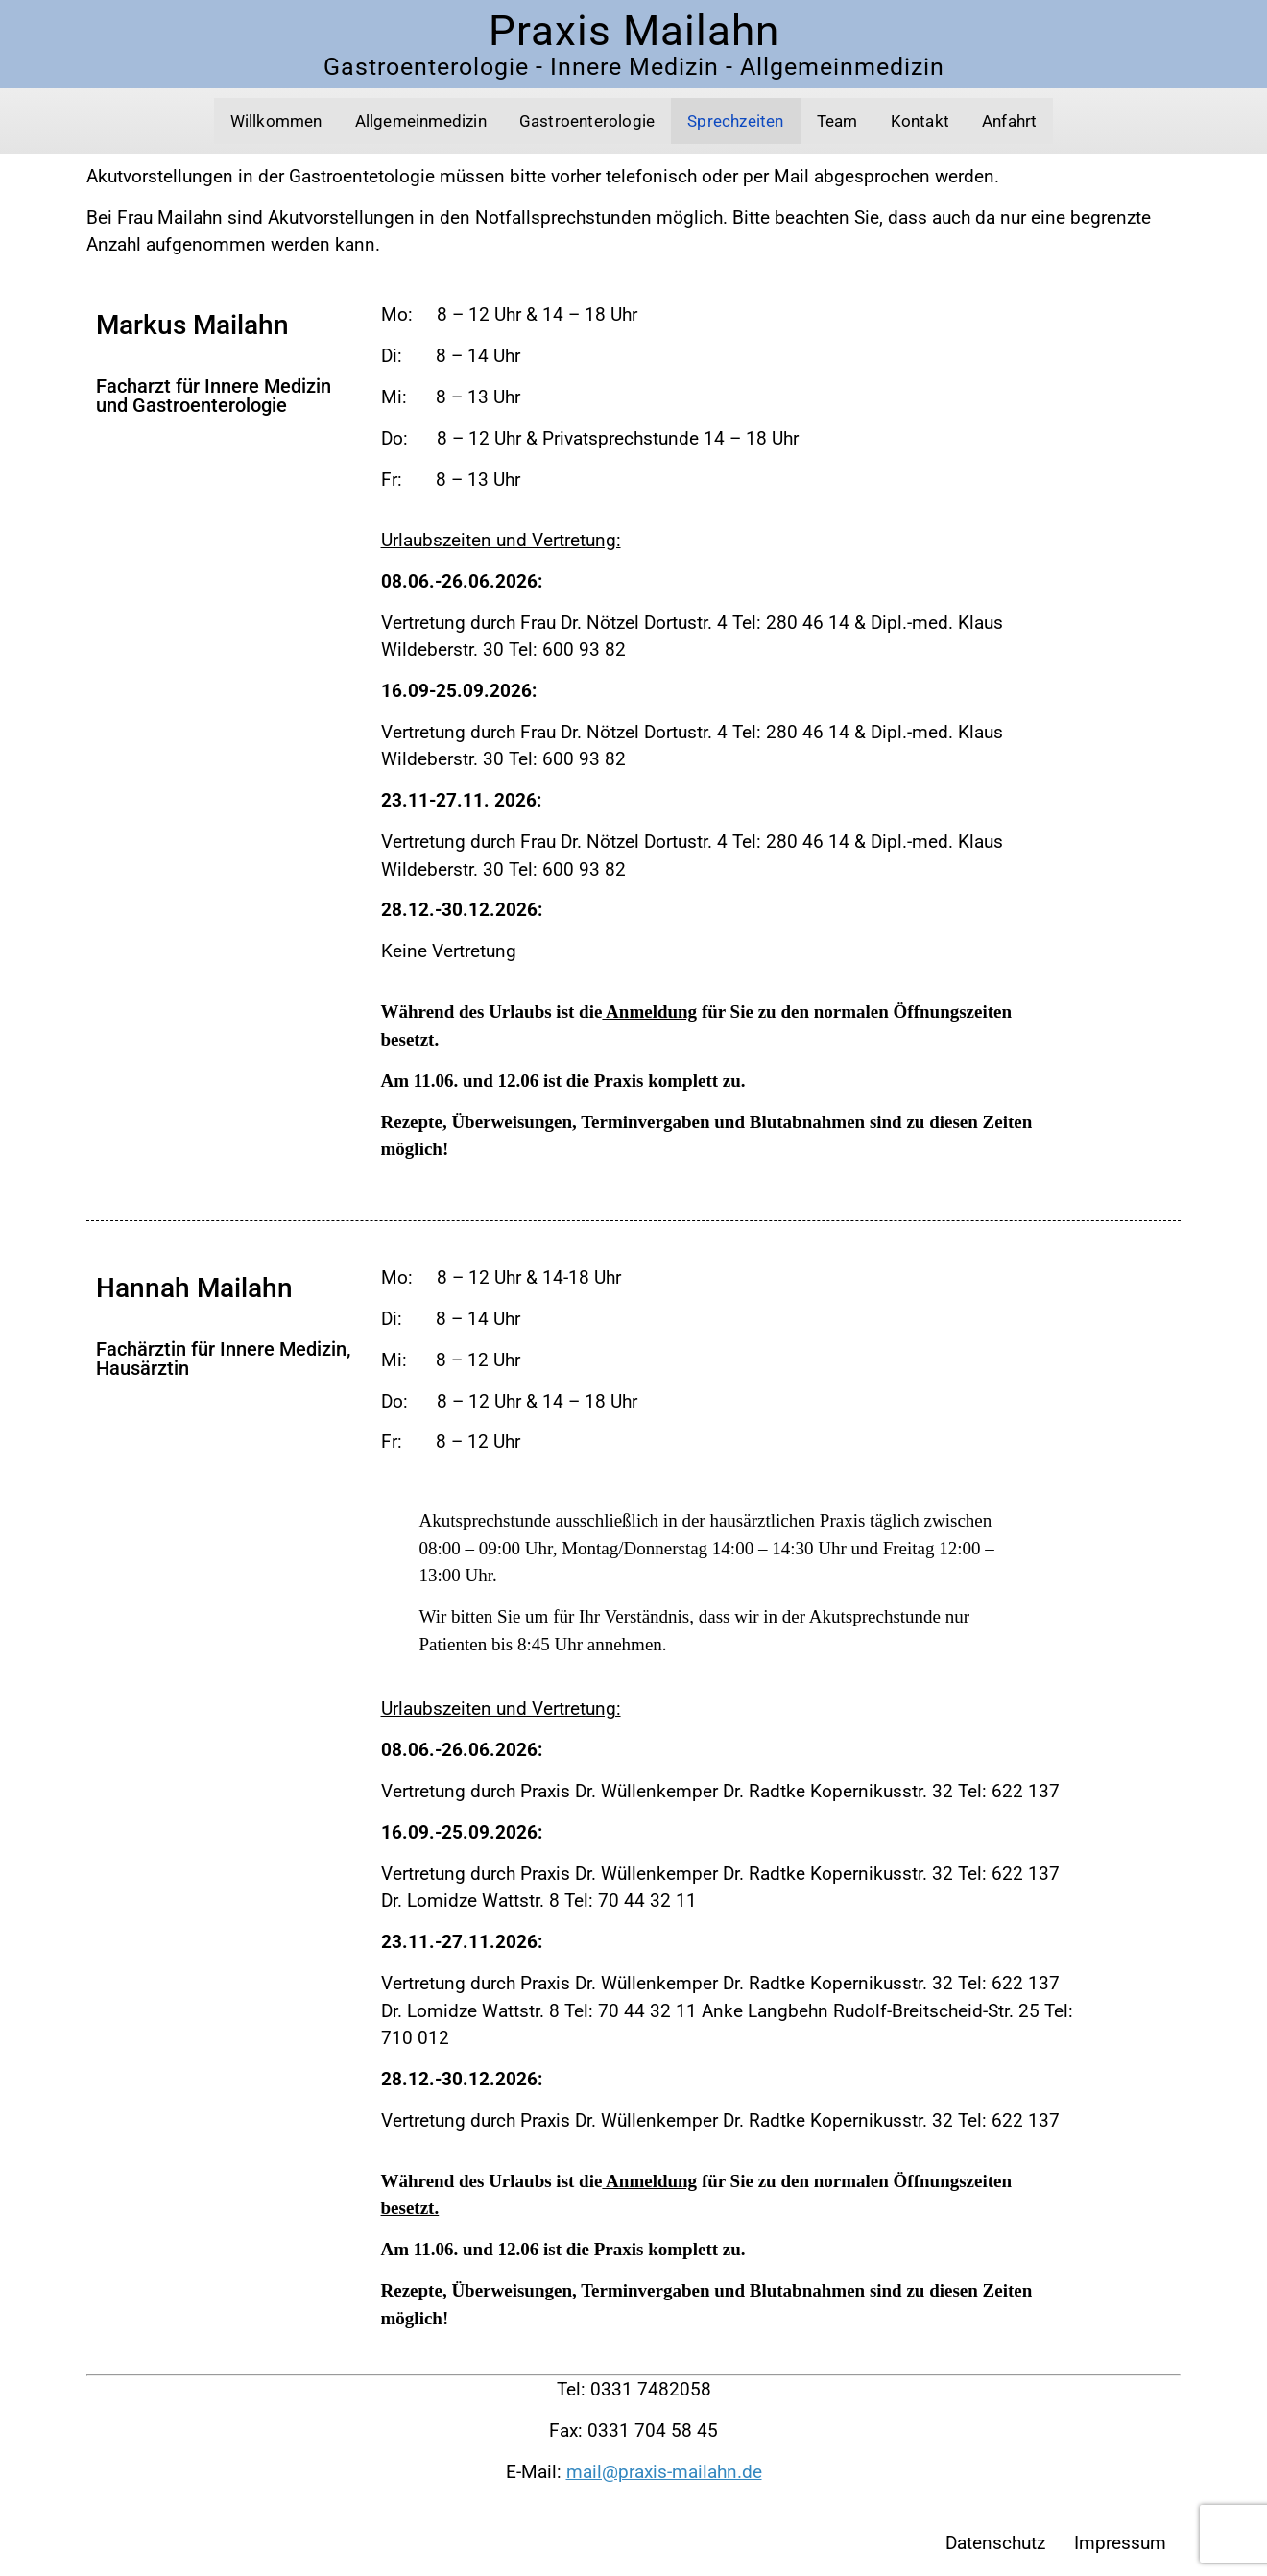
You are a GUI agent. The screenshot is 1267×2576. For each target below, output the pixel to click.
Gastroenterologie (587, 121)
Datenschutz (995, 2543)
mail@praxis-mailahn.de (664, 2472)
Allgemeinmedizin (421, 121)
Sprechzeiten (735, 121)
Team (837, 121)
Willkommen (276, 121)
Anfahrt (1009, 121)
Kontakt (920, 121)
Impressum (1120, 2543)
